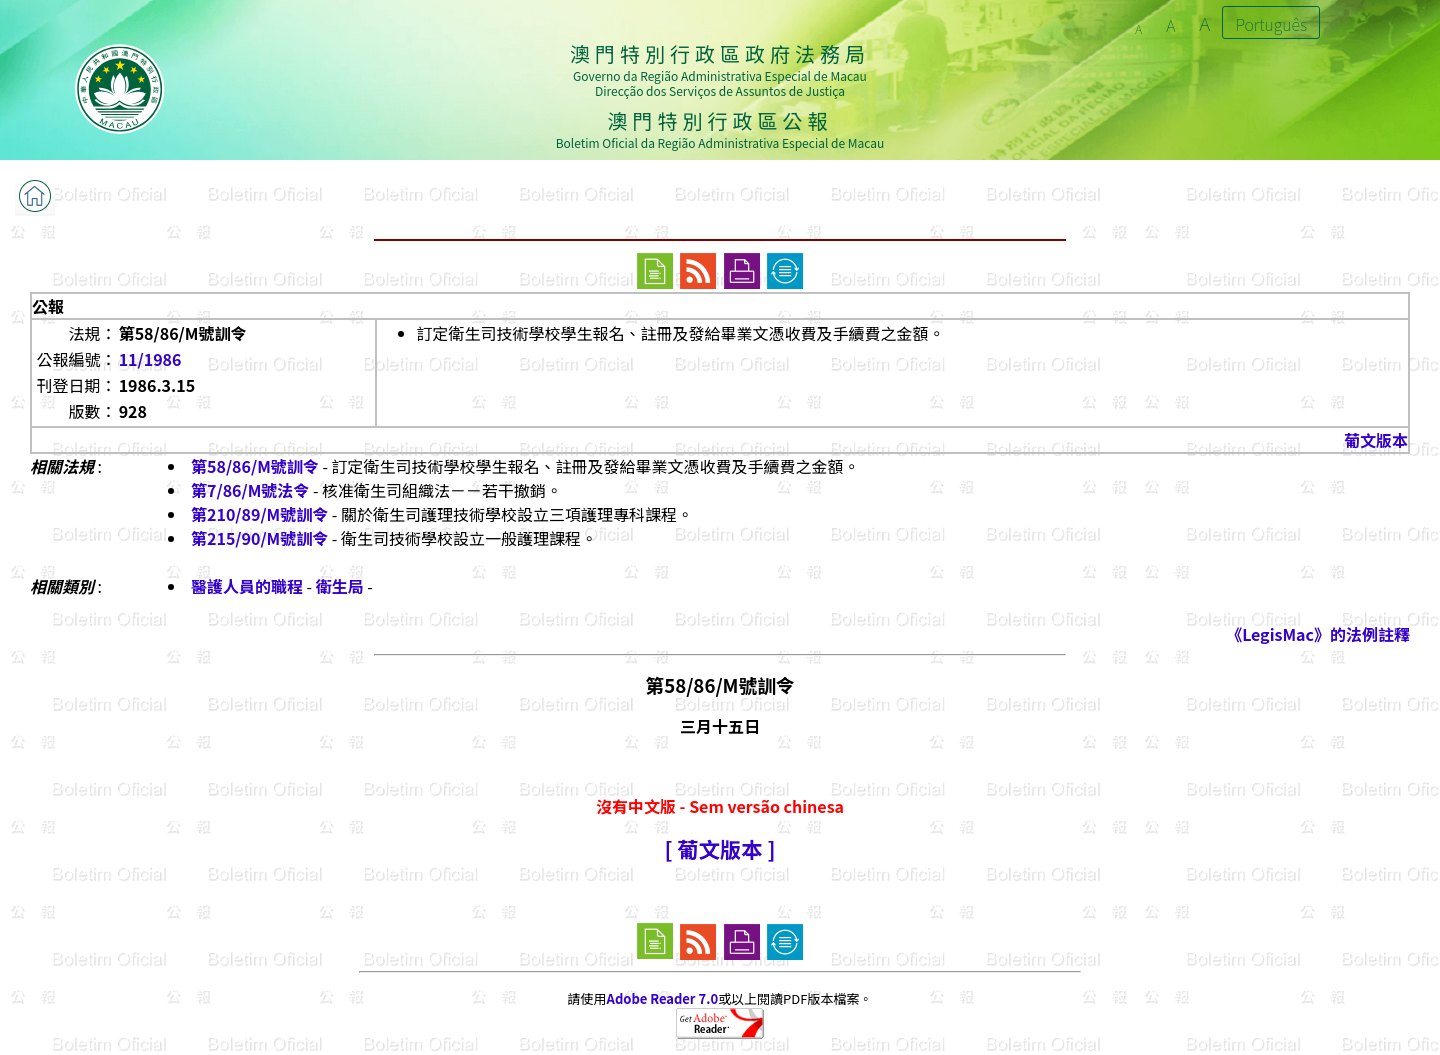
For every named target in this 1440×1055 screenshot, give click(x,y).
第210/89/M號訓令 (259, 514)
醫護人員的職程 (247, 586)
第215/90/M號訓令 (259, 538)
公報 (48, 306)
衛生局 (340, 586)
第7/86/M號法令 (250, 490)
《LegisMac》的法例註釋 (1318, 634)
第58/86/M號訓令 (255, 466)
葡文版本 (1376, 440)
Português (1271, 24)
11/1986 (150, 359)
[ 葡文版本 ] (719, 848)
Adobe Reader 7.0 (662, 998)
